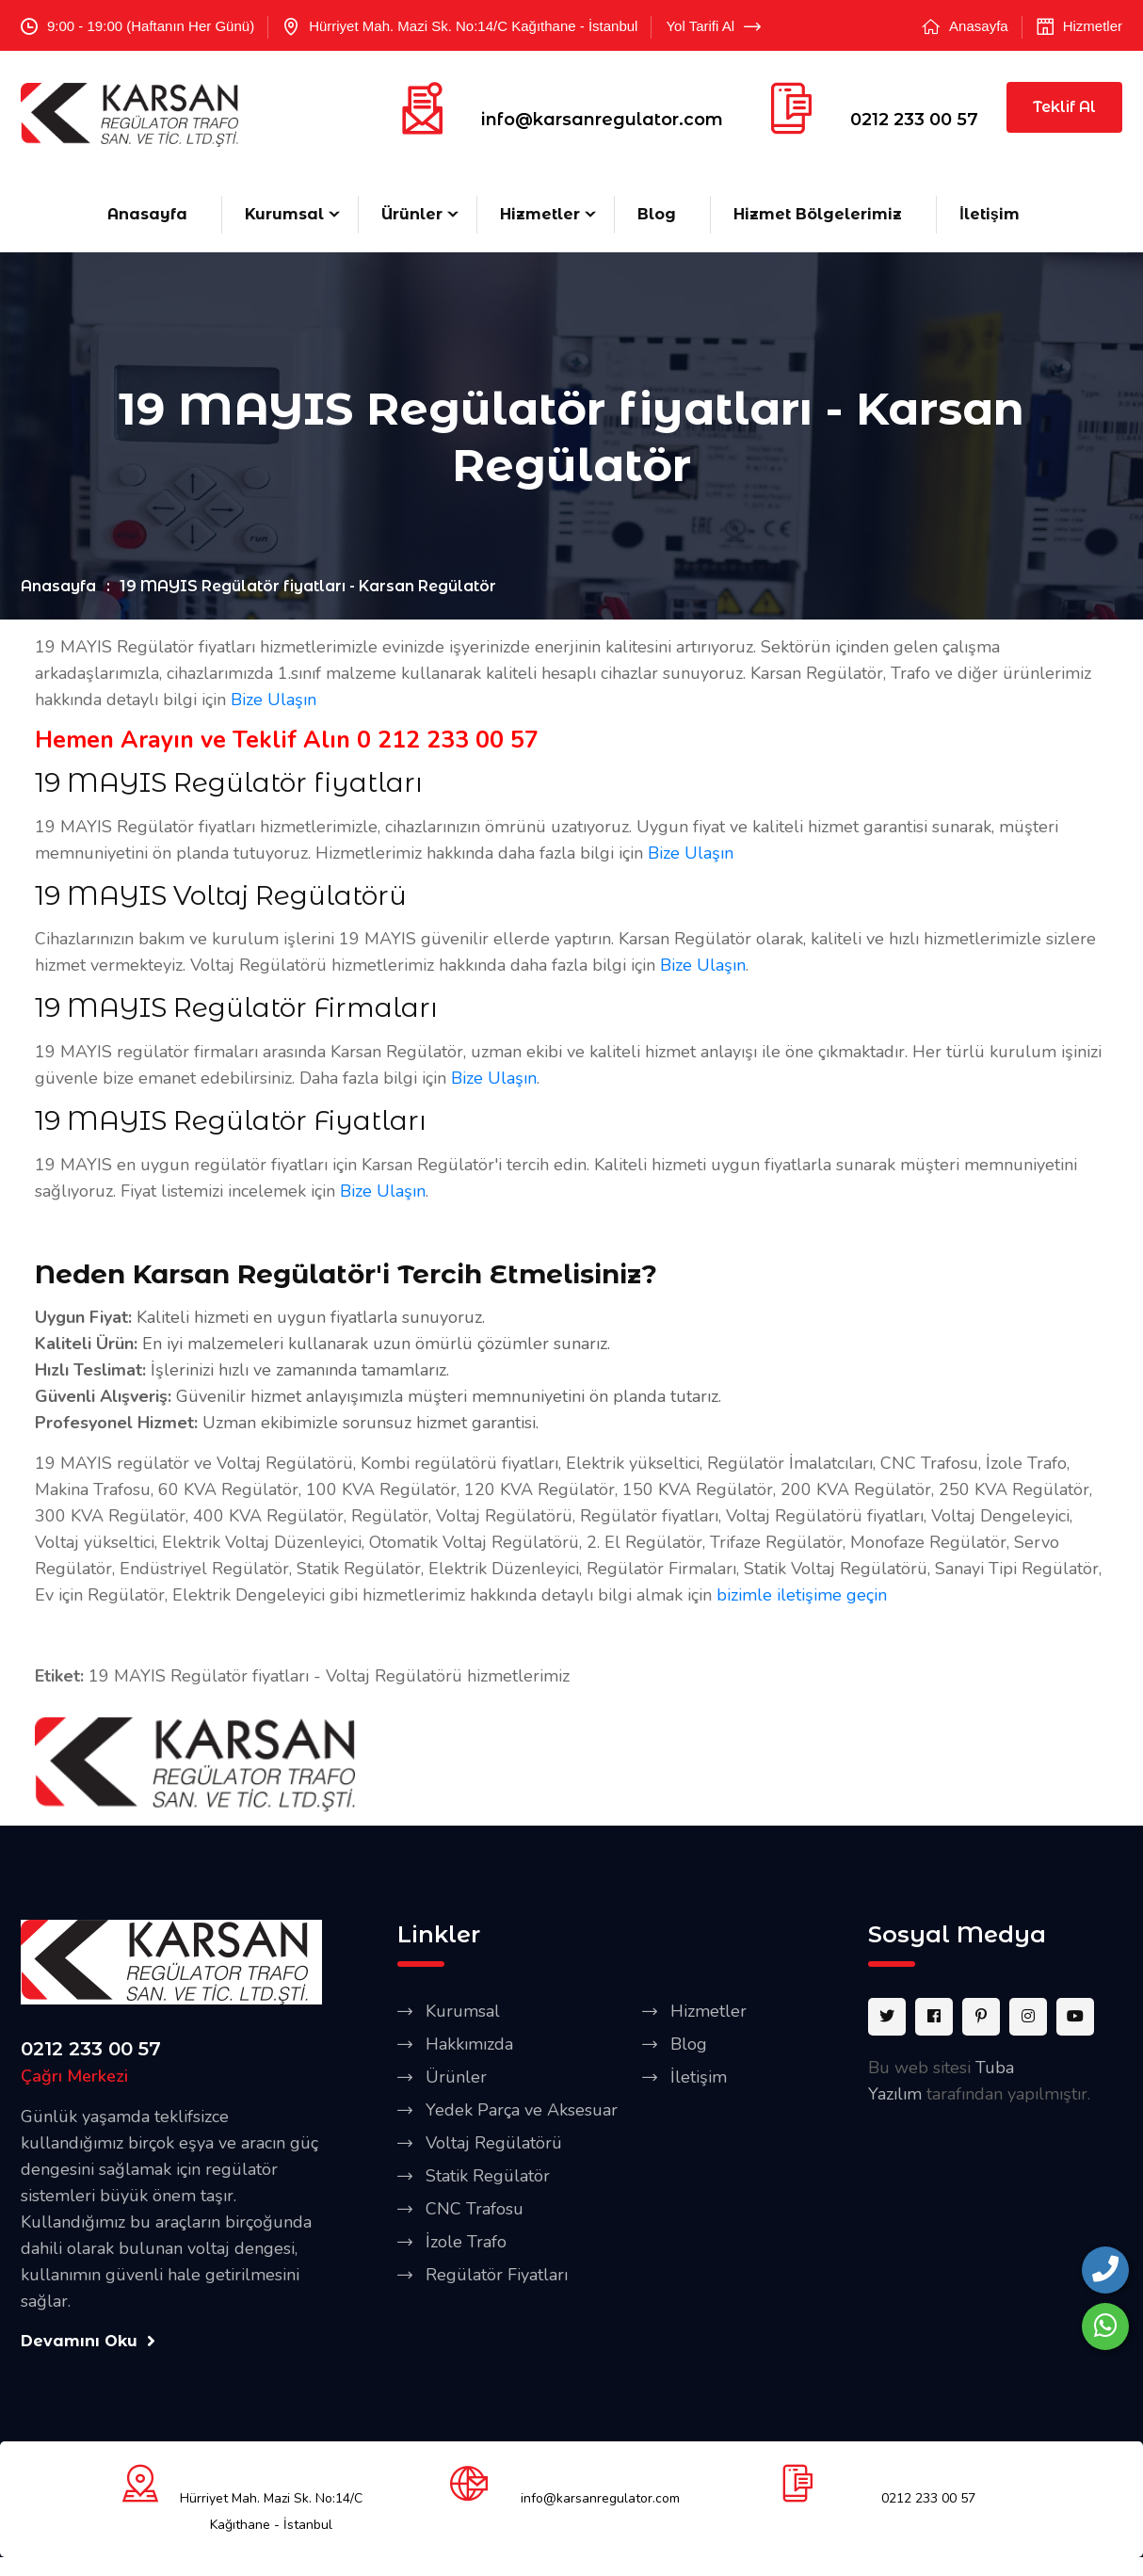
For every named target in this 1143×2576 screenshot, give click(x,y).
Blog (656, 214)
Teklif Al (1064, 107)
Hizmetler (1092, 26)
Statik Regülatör (488, 2176)
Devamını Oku (88, 2341)
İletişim (989, 214)
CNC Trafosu (474, 2209)
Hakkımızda (469, 2044)
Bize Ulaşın (273, 699)
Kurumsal (284, 214)
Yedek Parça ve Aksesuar (522, 2110)
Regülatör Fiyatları (497, 2274)
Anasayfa (978, 26)
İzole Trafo (466, 2241)
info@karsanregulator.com (602, 119)
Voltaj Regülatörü (494, 2143)
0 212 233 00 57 (448, 740)
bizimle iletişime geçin (801, 1595)
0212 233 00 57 (914, 119)
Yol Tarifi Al (713, 26)
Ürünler (412, 214)
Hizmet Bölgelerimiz (817, 214)
